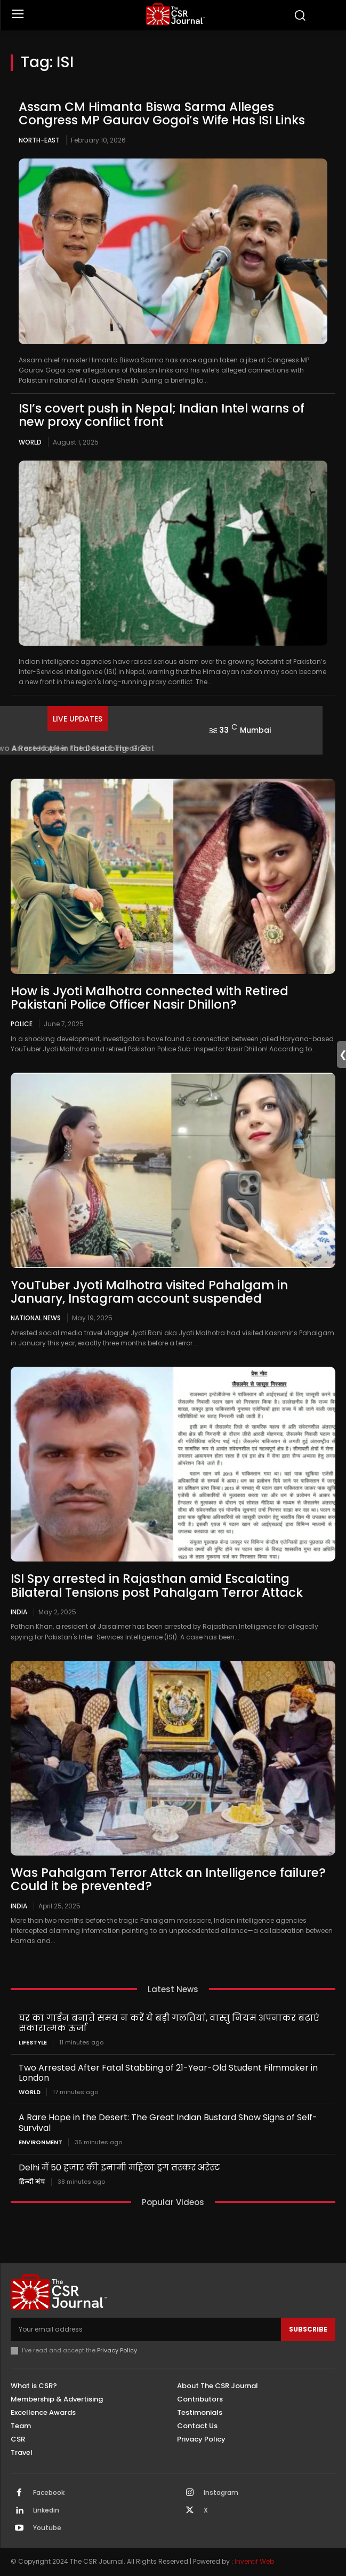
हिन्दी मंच (32, 2182)
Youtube (47, 2528)
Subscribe (308, 2329)
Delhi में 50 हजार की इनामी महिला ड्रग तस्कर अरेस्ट (119, 2167)
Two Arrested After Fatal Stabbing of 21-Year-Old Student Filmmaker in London (168, 2073)
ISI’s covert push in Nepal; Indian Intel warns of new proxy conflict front (161, 415)
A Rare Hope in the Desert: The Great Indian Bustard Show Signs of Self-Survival (168, 2122)
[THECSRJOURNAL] (175, 14)
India (19, 1611)
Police (22, 1023)
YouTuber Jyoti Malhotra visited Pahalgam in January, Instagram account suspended (149, 1292)
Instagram (221, 2492)
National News (36, 1317)
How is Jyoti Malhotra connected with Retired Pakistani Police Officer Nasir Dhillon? (149, 997)
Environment (40, 2142)
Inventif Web (254, 2561)
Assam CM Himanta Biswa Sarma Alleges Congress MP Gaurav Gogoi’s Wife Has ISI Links (162, 113)
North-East (39, 140)
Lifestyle (33, 2043)
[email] (146, 2329)
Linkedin (46, 2510)
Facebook (49, 2492)
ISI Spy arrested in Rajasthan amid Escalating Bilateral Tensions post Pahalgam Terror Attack (157, 1585)
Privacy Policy (117, 2350)
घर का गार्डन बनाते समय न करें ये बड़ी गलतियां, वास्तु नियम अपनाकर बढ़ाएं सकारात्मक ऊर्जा (169, 2023)
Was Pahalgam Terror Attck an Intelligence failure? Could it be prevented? (168, 1879)
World (30, 442)
